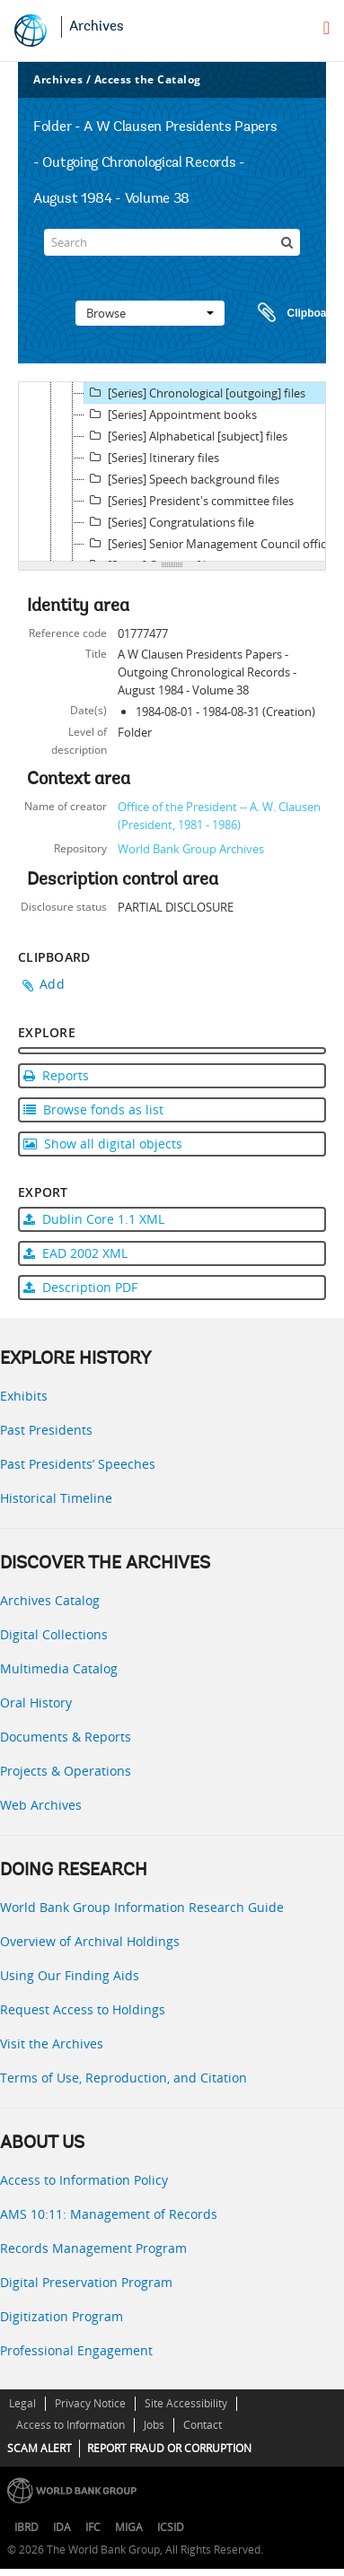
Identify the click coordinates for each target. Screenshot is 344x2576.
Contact (202, 2424)
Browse (150, 313)
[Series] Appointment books (170, 414)
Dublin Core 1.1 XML (93, 1218)
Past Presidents (46, 1429)
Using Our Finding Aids (69, 1975)
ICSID (170, 2527)
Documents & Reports (65, 1736)
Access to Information (70, 2424)
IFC (93, 2527)
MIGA (129, 2527)
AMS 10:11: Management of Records (108, 2213)
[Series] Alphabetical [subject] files (185, 436)
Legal (22, 2403)
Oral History (36, 1702)
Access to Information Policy (84, 2179)
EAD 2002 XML (75, 1253)
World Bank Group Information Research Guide (142, 1907)
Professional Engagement (76, 2350)
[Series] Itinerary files (151, 457)
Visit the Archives (51, 2043)
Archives (96, 27)
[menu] (326, 27)
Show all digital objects (102, 1143)
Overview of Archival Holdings (90, 1941)
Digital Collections (54, 1634)
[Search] (172, 242)
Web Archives (41, 1804)
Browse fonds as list (93, 1109)
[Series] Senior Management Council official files (213, 543)
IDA (62, 2527)
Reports (56, 1075)
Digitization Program (61, 2316)
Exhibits (24, 1395)
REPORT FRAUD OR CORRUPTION (169, 2448)
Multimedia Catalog (59, 1668)
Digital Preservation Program (86, 2282)
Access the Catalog (147, 79)
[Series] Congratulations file (169, 522)
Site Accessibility (186, 2403)
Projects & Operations (65, 1770)
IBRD (26, 2527)
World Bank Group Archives (191, 849)
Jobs (154, 2424)
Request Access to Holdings (82, 2009)
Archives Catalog (50, 1600)
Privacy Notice (90, 2403)
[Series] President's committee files (189, 500)
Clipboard (289, 313)
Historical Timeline (56, 1497)
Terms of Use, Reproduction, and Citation (123, 2077)
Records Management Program (93, 2248)
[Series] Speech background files (181, 479)
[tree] (172, 472)
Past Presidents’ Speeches (77, 1463)
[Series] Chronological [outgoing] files (194, 393)
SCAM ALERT (39, 2448)
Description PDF (80, 1287)
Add (52, 983)
